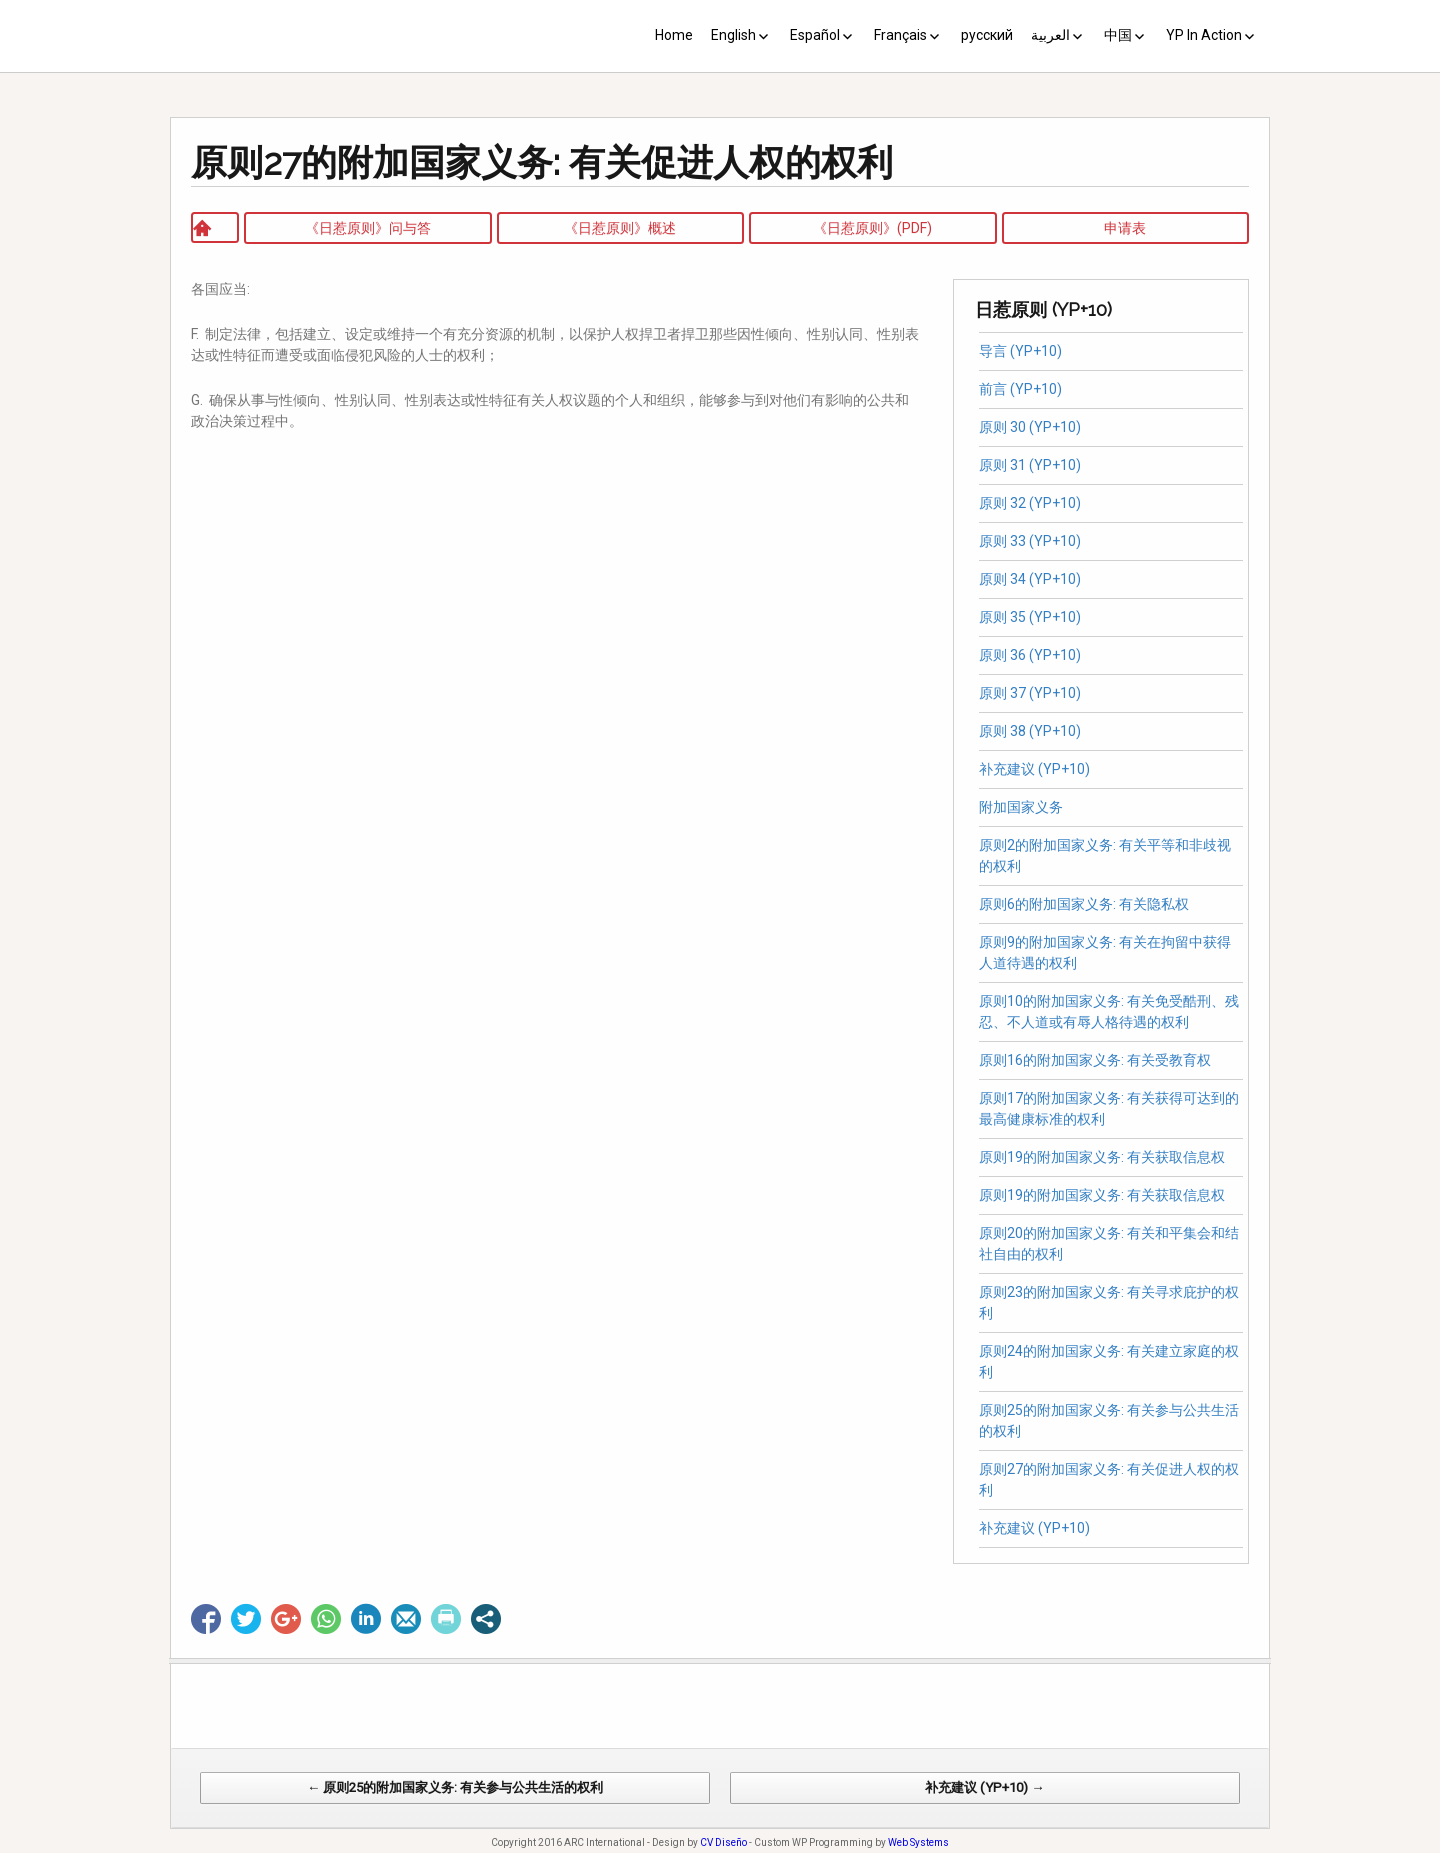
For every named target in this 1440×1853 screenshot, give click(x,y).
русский (987, 35)
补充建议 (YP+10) (1034, 769)
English (733, 35)
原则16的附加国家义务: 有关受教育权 (1095, 1060)
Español (815, 35)
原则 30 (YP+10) (1030, 427)
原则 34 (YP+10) (1030, 579)
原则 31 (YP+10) (1030, 465)
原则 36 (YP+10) (1030, 655)
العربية (1050, 35)
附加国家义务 (1021, 807)
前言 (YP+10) (1020, 389)
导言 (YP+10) (1020, 351)
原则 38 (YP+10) (1030, 731)
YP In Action (1204, 35)
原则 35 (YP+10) (1030, 617)
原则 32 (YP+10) (1030, 503)
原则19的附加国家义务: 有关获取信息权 (1102, 1157)
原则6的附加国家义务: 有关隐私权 (1087, 904)
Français (900, 35)
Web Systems (918, 1842)
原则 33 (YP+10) (1030, 541)
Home (674, 35)
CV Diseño (723, 1842)
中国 (1118, 35)
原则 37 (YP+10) (1030, 693)
